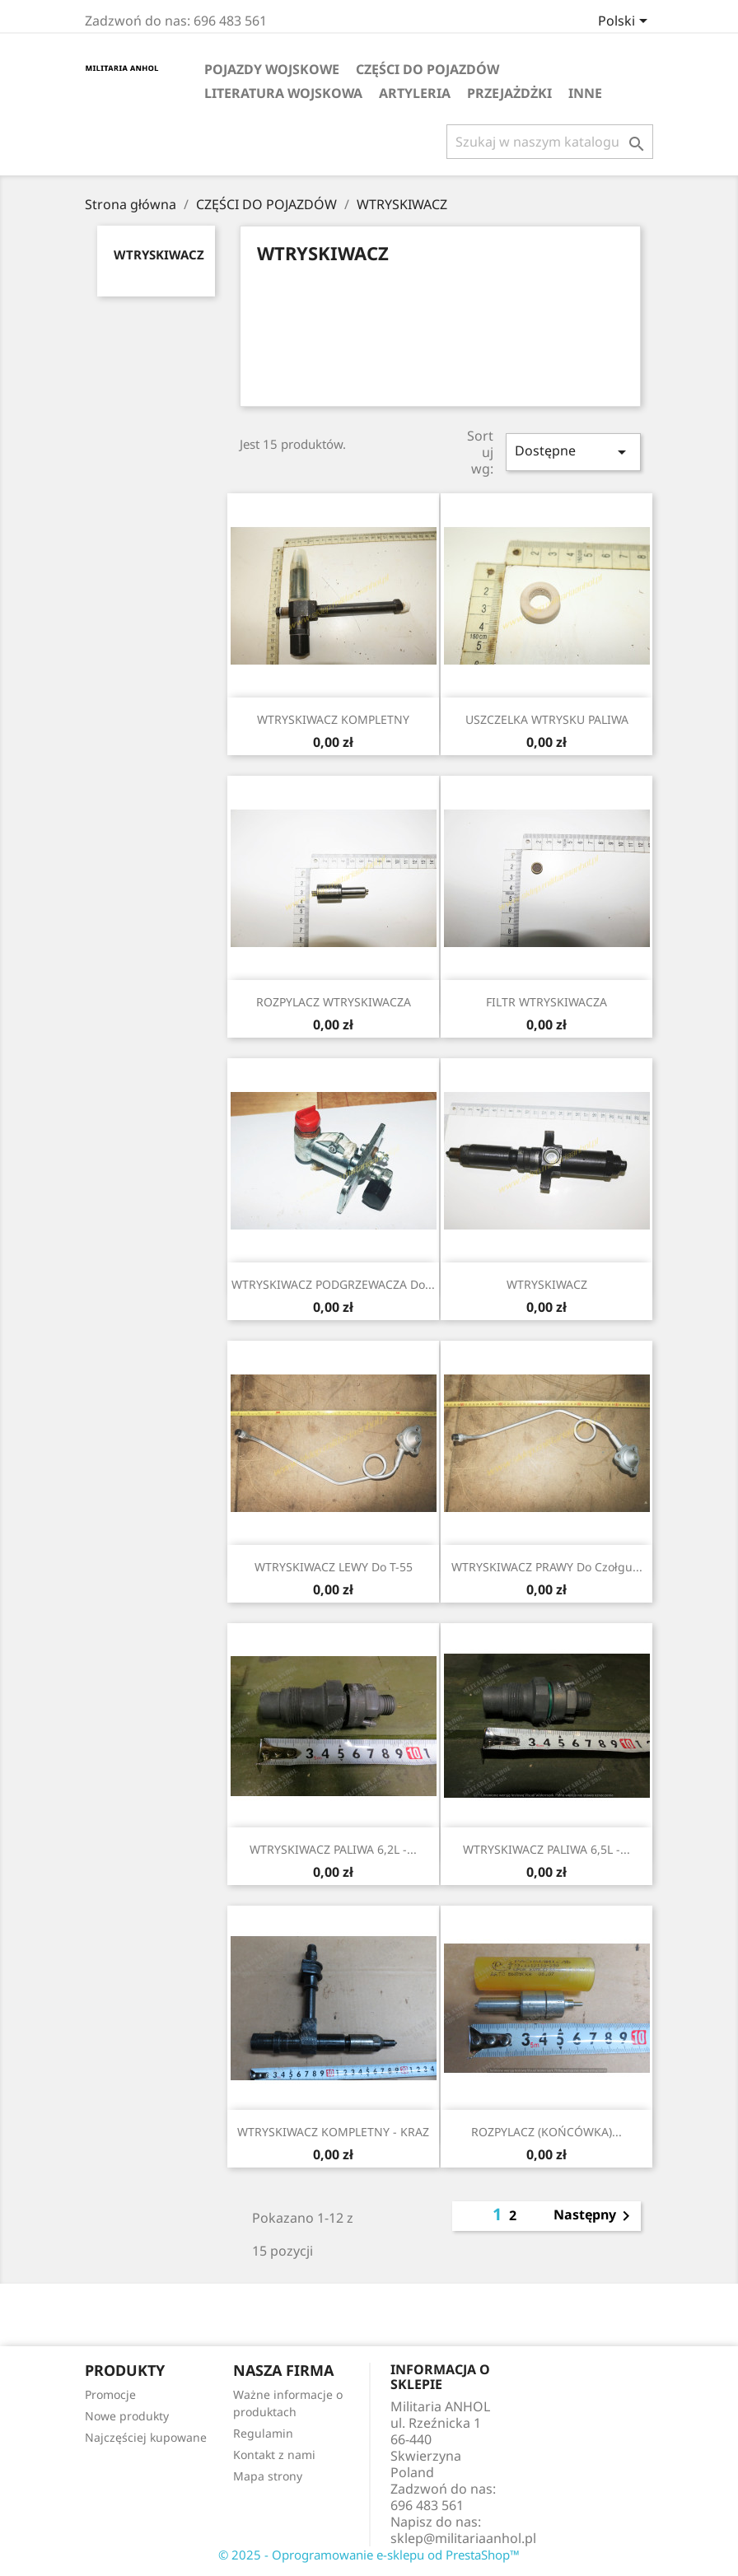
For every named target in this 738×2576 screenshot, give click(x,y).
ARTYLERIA (415, 93)
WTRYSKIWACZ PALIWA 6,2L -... (333, 1849)
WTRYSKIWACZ (159, 254)
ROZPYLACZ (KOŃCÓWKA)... (546, 2132)
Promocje (110, 2394)
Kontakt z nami (274, 2454)
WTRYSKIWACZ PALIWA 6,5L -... (546, 1849)
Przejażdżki (509, 93)
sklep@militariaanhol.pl (463, 2538)
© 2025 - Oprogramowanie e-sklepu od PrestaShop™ (369, 2554)
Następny (595, 2216)
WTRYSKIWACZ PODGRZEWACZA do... (333, 1284)
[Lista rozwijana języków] (625, 22)
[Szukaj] (549, 141)
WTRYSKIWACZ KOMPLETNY (333, 719)
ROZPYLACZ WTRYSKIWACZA (333, 1002)
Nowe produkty (127, 2416)
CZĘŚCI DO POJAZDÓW (427, 69)
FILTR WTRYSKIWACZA (546, 1002)
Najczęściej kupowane (146, 2437)
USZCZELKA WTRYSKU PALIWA (546, 719)
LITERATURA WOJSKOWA (283, 93)
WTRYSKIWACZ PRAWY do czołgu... (546, 1567)
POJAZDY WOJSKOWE (271, 69)
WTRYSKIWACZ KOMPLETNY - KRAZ (333, 2132)
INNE (585, 93)
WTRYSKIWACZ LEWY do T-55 (334, 1567)
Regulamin (263, 2433)
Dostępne (573, 451)
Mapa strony (267, 2476)
